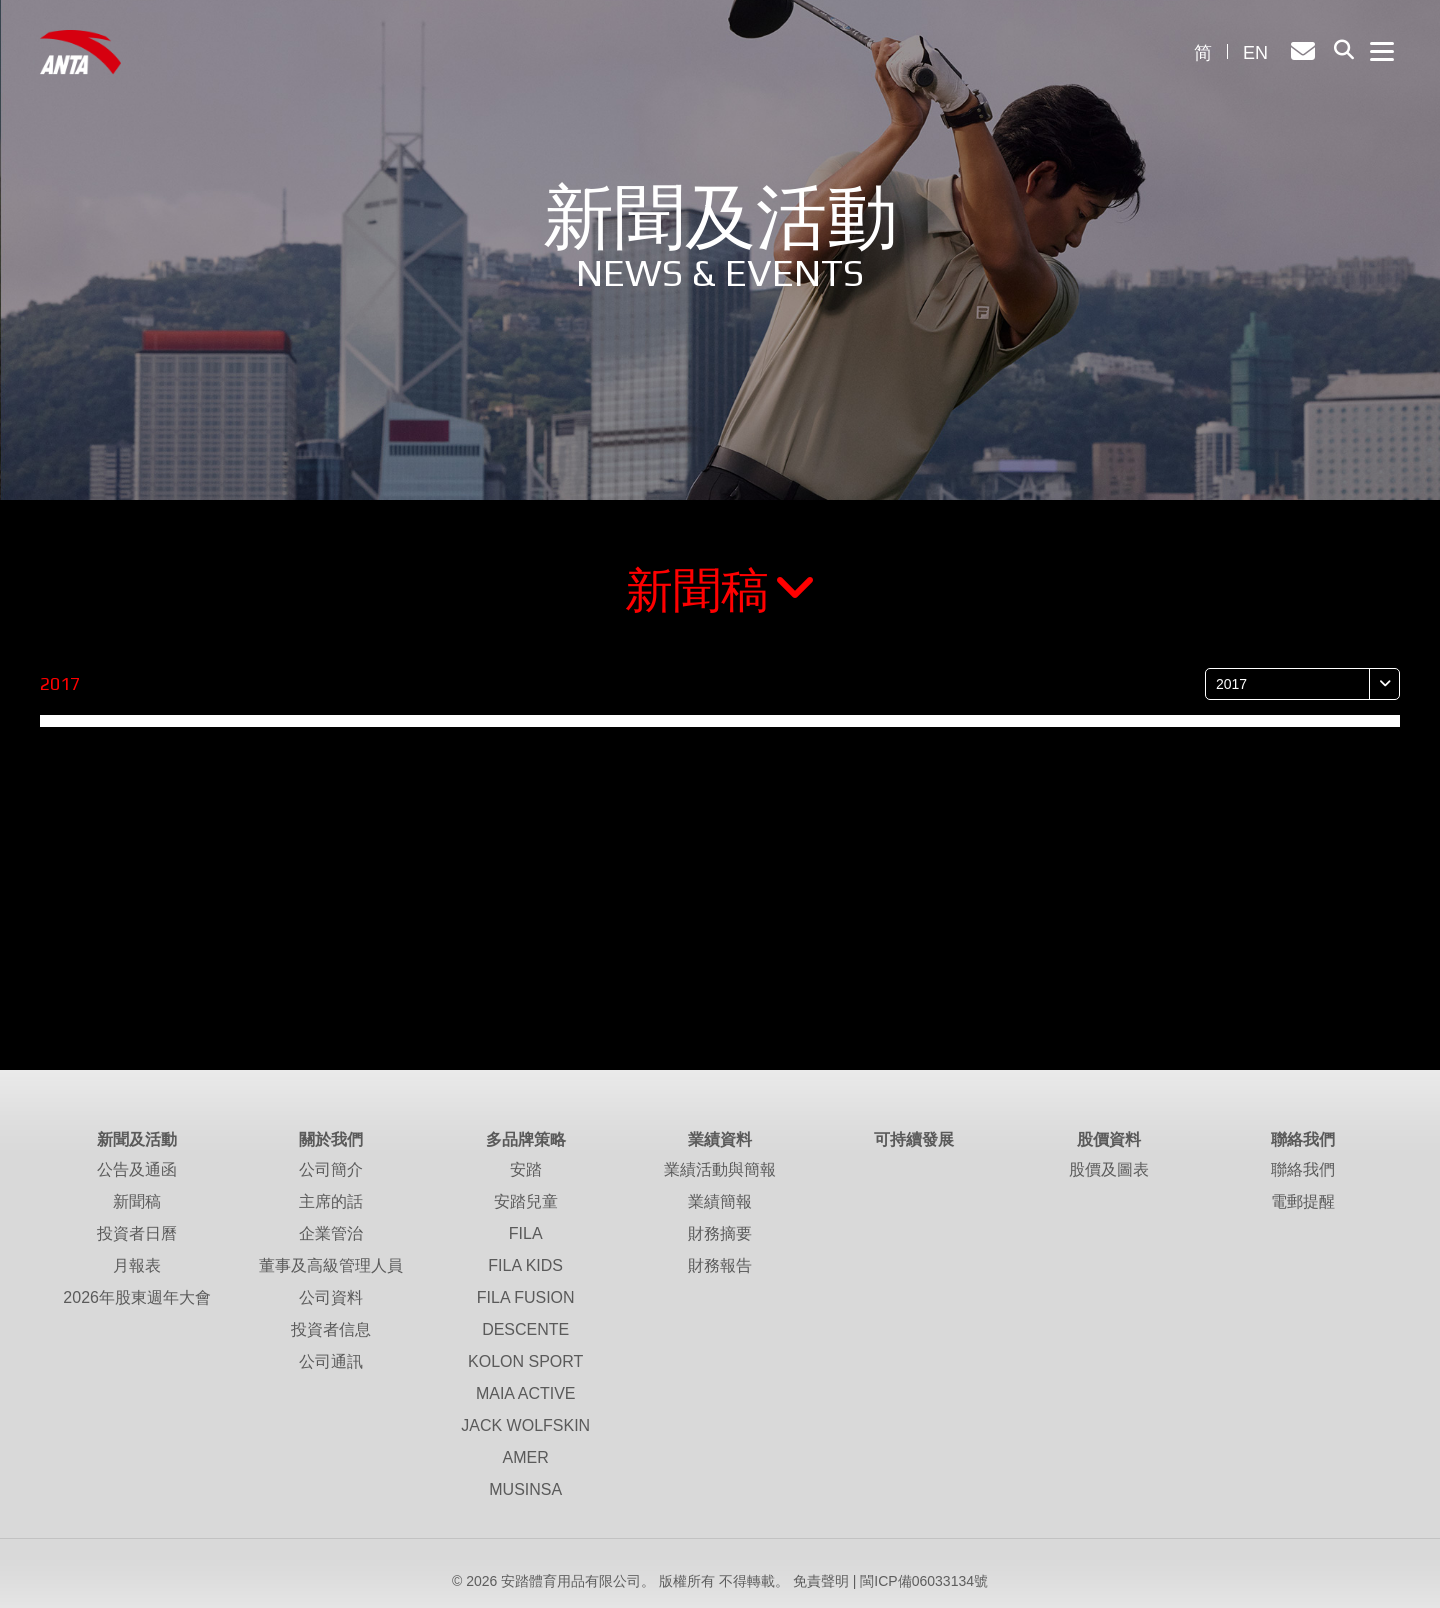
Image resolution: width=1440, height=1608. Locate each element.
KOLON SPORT (525, 1361)
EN (1255, 53)
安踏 (526, 1169)
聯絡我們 (1303, 1139)
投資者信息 (331, 1329)
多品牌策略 (526, 1139)
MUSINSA (525, 1489)
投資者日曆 (137, 1233)
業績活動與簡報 (720, 1169)
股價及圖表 (1109, 1169)
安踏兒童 (526, 1201)
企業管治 (331, 1233)
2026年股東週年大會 (137, 1297)
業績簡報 (720, 1201)
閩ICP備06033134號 (924, 1581)
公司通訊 (331, 1361)
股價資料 (1109, 1139)
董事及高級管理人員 (331, 1265)
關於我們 (331, 1139)
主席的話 (331, 1201)
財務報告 (720, 1265)
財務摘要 (720, 1233)
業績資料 (720, 1139)
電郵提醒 (1303, 1201)
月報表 (137, 1265)
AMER (526, 1457)
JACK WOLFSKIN (525, 1425)
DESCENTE (525, 1329)
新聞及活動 (137, 1139)
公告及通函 (137, 1169)
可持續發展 (914, 1139)
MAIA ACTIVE (526, 1393)
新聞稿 (720, 590)
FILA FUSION (526, 1297)
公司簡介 (331, 1169)
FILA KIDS (525, 1265)
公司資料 (331, 1297)
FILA (526, 1233)
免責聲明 (821, 1581)
